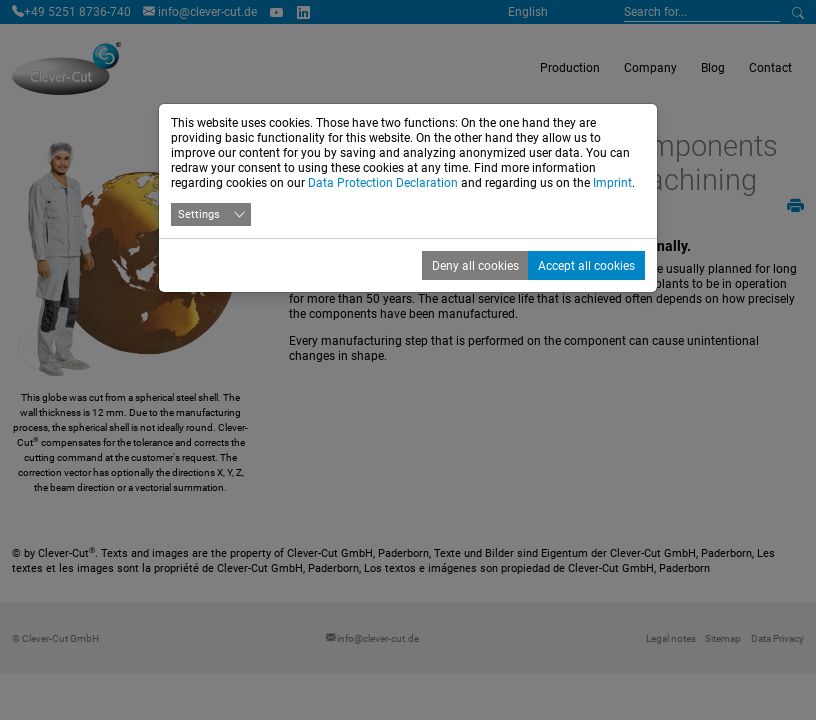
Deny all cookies (475, 266)
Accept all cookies (586, 266)
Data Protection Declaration (383, 183)
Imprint (612, 183)
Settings (199, 214)
